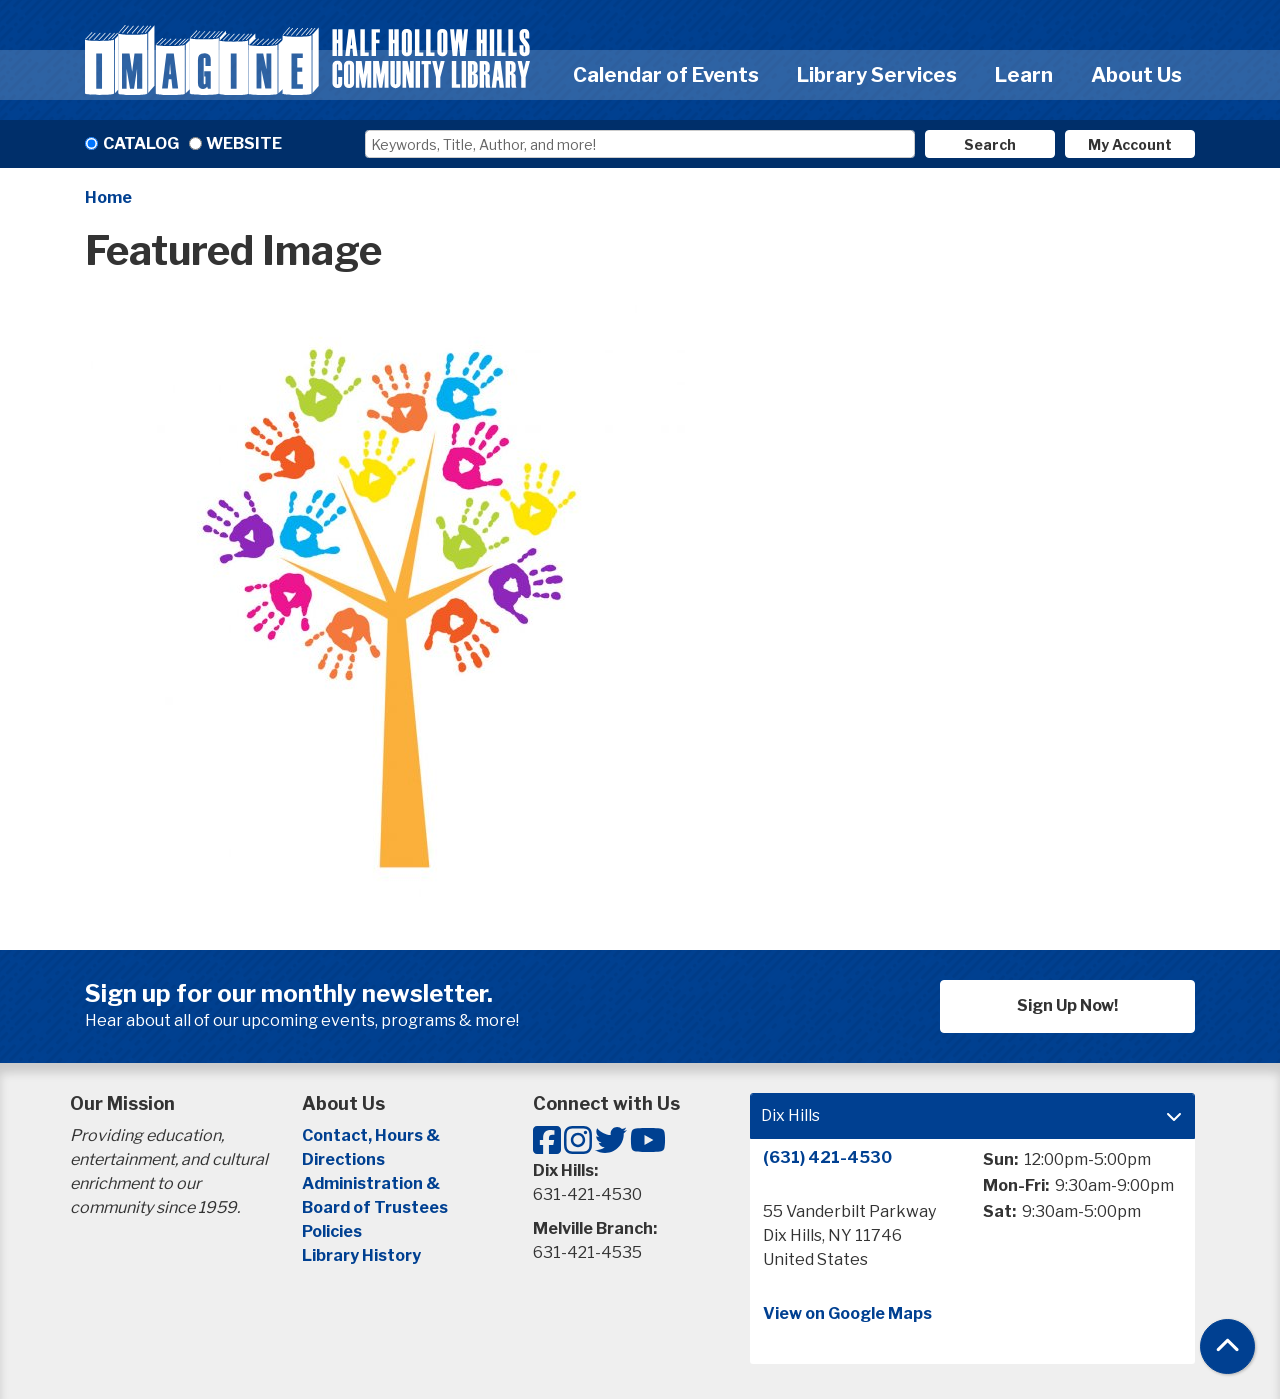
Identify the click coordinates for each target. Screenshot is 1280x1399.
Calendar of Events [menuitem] (666, 75)
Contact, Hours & (372, 1135)
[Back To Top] (1227, 1346)
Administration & (372, 1183)
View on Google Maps (847, 1313)
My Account (1130, 144)
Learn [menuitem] (1024, 75)
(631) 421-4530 (827, 1157)
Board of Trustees (375, 1207)
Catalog (141, 143)
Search (990, 144)
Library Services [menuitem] (877, 75)
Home (108, 197)
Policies (332, 1231)
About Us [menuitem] (1136, 75)
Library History (361, 1255)
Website (244, 143)
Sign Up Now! (1067, 1005)
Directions (343, 1159)
